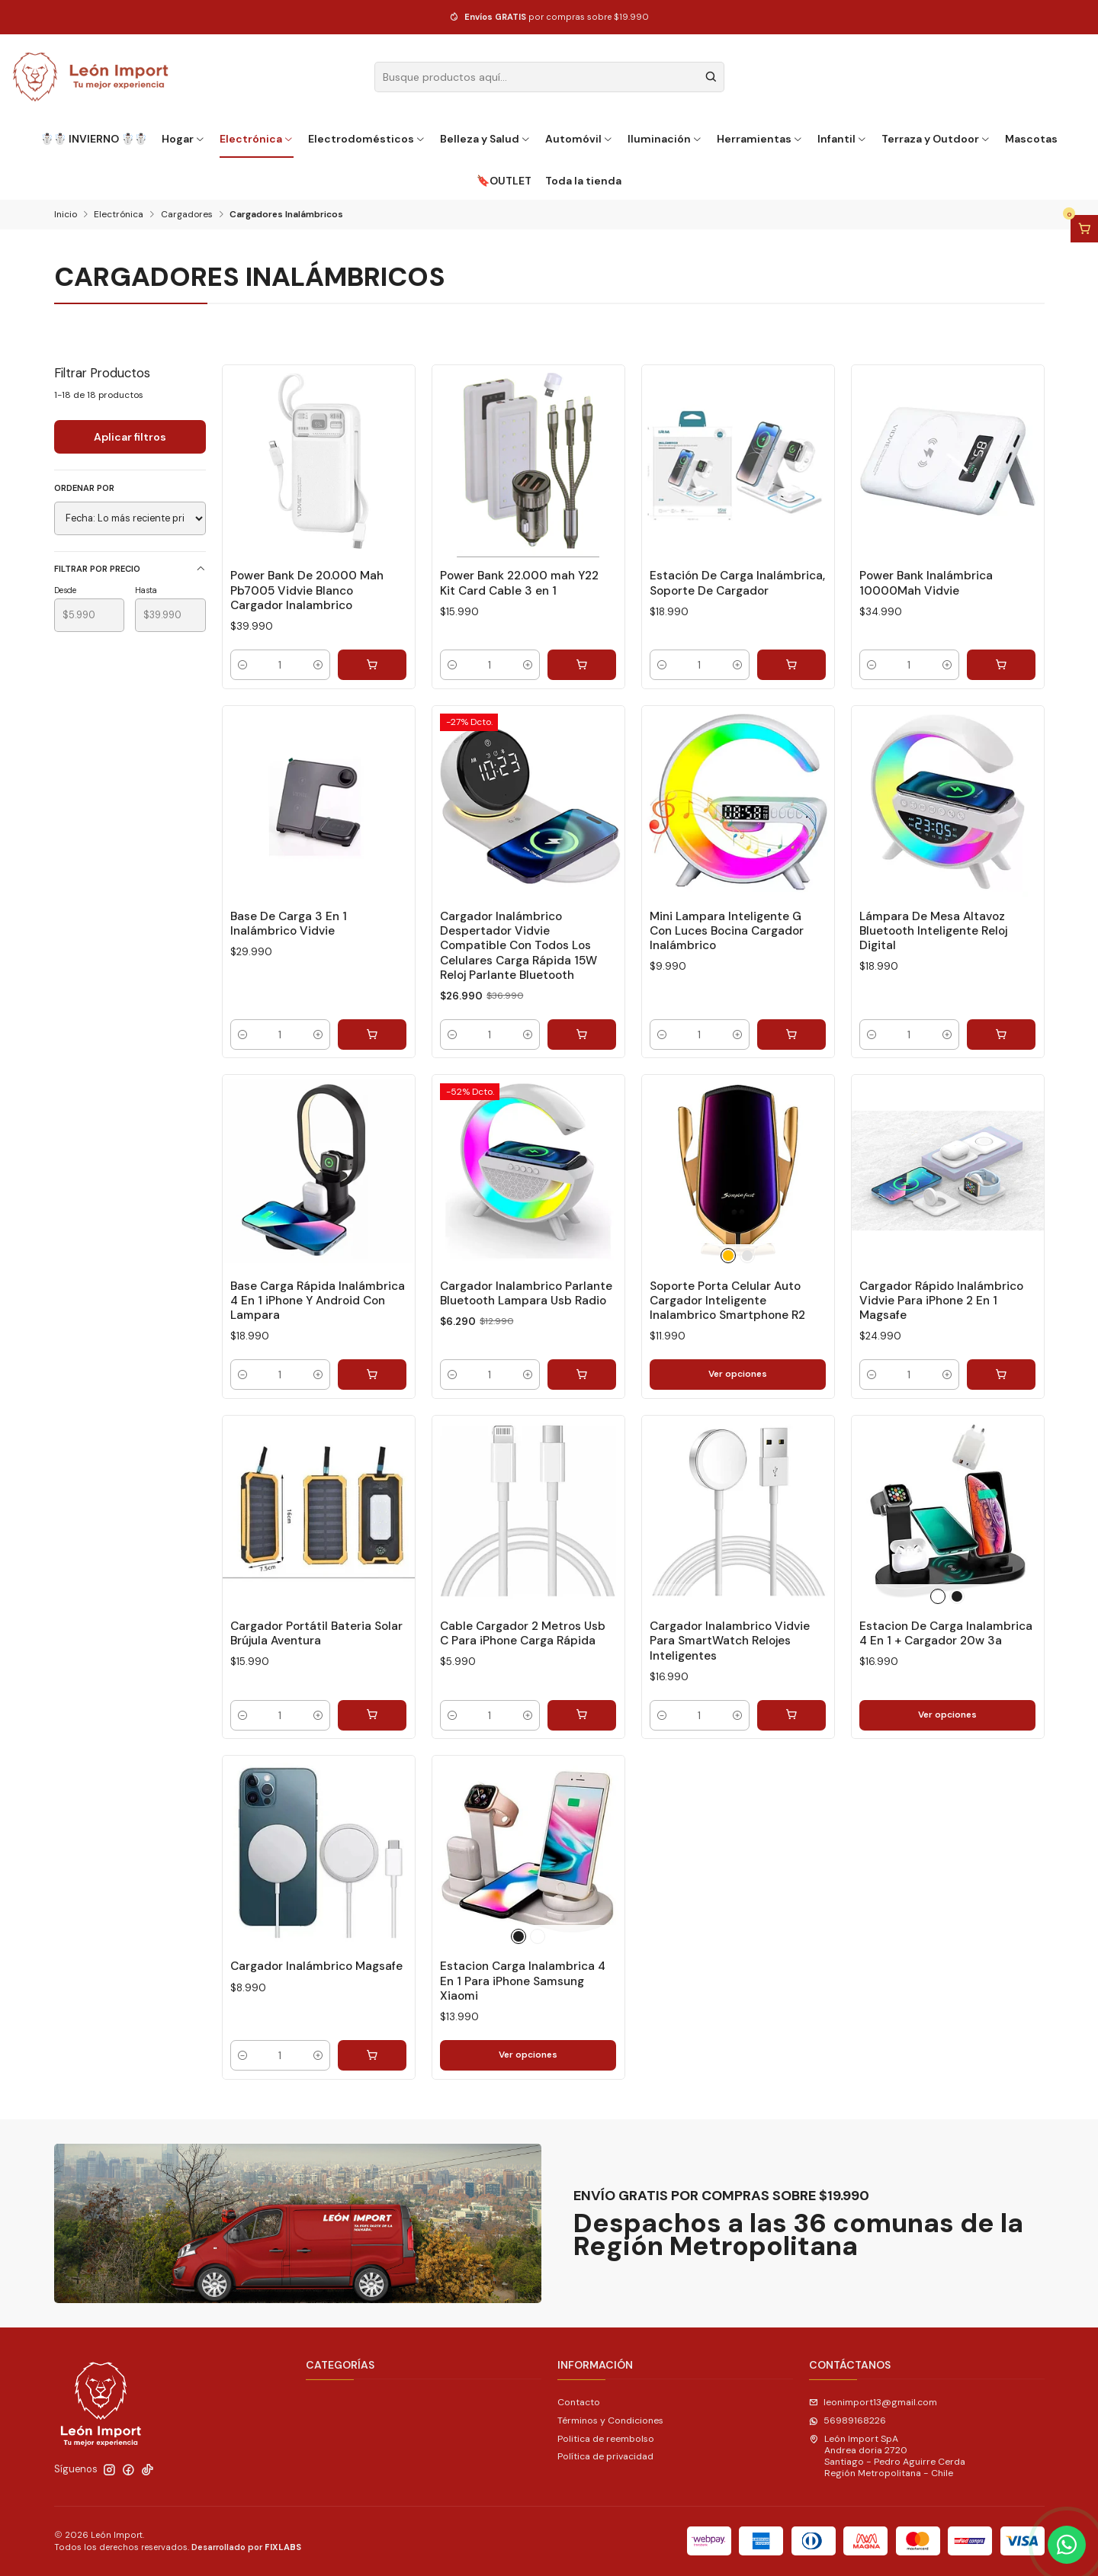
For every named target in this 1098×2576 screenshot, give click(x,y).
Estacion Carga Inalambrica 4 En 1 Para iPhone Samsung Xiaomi (522, 1980)
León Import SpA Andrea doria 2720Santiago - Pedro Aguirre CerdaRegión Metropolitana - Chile (887, 2456)
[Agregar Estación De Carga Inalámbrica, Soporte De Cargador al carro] (791, 665)
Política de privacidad (605, 2456)
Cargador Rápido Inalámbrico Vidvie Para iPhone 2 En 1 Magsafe (941, 1300)
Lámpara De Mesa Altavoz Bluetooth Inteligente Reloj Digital (933, 931)
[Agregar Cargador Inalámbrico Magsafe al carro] (372, 2055)
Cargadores (187, 215)
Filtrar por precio (130, 569)
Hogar (184, 139)
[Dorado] (728, 1255)
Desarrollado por (246, 2547)
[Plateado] (747, 1255)
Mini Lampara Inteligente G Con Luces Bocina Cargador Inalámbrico (727, 931)
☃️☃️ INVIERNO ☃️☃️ (93, 139)
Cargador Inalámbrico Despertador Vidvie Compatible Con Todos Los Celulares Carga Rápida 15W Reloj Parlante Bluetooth (518, 946)
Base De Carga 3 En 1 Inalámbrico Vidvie (288, 923)
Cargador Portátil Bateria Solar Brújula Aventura (316, 1633)
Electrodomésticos (367, 139)
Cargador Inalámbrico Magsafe (316, 1966)
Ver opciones (737, 1374)
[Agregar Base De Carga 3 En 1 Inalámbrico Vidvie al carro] (372, 1034)
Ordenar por (84, 488)
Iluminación (665, 139)
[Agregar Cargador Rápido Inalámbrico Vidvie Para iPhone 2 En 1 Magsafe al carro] (1001, 1374)
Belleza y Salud (485, 139)
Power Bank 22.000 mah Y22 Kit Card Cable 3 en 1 (519, 583)
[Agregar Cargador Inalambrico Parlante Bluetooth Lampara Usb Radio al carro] (581, 1374)
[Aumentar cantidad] (318, 664)
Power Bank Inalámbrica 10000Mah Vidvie (926, 583)
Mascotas (1031, 139)
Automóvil (579, 139)
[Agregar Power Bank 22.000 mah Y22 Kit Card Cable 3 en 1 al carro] (581, 665)
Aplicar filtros (130, 437)
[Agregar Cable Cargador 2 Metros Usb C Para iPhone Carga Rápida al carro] (581, 1715)
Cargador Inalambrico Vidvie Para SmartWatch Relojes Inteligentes (730, 1640)
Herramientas (760, 139)
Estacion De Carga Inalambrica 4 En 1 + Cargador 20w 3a (945, 1633)
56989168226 (847, 2420)
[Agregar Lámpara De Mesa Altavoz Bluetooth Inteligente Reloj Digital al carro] (1001, 1034)
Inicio (65, 215)
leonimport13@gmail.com (873, 2402)
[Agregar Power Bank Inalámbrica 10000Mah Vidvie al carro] (1001, 665)
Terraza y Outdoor (936, 139)
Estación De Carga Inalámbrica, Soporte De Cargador (737, 583)
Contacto (578, 2402)
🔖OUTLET (504, 181)
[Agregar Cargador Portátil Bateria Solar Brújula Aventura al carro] (372, 1715)
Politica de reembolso (605, 2439)
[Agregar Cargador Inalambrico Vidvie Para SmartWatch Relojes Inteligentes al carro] (791, 1715)
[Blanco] (938, 1596)
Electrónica (257, 139)
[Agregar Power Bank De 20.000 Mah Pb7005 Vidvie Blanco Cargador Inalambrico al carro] (372, 665)
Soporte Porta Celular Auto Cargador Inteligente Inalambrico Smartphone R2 (727, 1300)
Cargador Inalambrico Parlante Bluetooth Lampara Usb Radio (526, 1293)
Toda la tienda (583, 181)
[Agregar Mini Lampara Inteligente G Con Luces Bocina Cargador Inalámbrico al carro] (791, 1034)
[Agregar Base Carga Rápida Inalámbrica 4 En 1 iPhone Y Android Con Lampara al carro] (372, 1374)
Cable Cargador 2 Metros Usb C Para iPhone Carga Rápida (522, 1633)
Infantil (842, 139)
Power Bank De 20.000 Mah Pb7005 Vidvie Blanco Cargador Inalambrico (307, 590)
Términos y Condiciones (610, 2420)
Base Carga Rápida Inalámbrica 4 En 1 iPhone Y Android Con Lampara (317, 1300)
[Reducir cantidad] (242, 664)
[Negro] (957, 1596)
